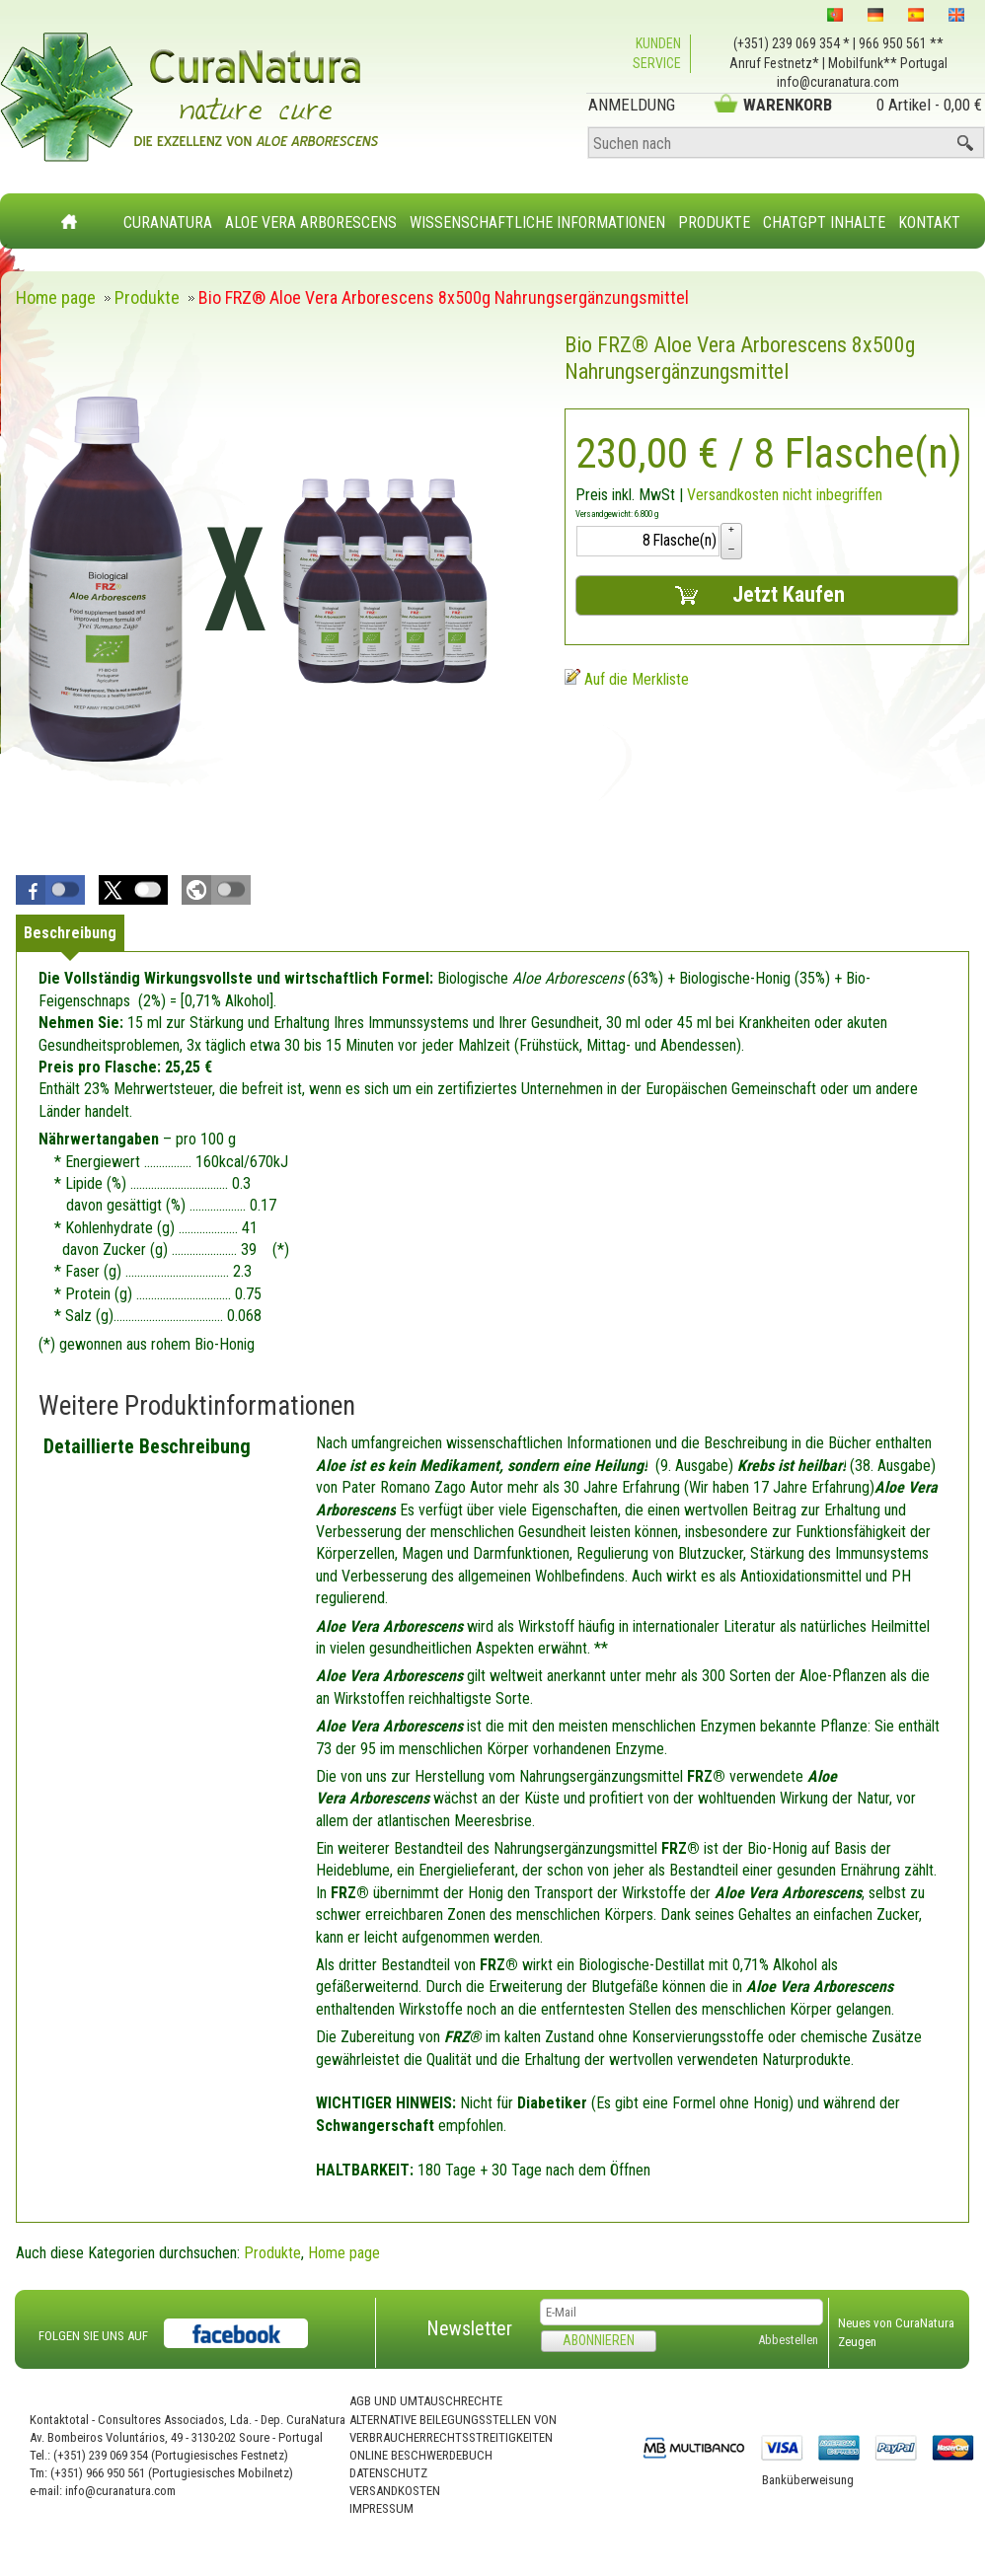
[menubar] (542, 212)
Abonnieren (599, 2340)
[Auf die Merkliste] (627, 679)
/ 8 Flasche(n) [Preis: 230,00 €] (768, 453)
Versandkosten (394, 2490)
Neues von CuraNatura (896, 2323)
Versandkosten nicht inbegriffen (784, 494)
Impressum (381, 2508)
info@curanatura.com (838, 82)
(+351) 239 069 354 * (791, 43)
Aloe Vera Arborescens (311, 222)
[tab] (70, 933)
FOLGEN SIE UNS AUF (93, 2335)
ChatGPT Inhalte (824, 222)
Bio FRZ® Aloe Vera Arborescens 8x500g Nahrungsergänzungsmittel (740, 357)
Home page (344, 2253)
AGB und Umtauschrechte (425, 2400)
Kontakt (929, 222)
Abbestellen (788, 2339)
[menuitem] (168, 210)
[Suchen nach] (786, 143)
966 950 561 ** (901, 43)
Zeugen (857, 2341)
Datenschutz (388, 2473)
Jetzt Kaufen (758, 595)
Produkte (714, 222)
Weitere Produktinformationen (196, 1406)
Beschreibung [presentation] (70, 932)
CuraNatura (167, 222)
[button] (50, 890)
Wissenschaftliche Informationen (537, 222)
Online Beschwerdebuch (420, 2455)
